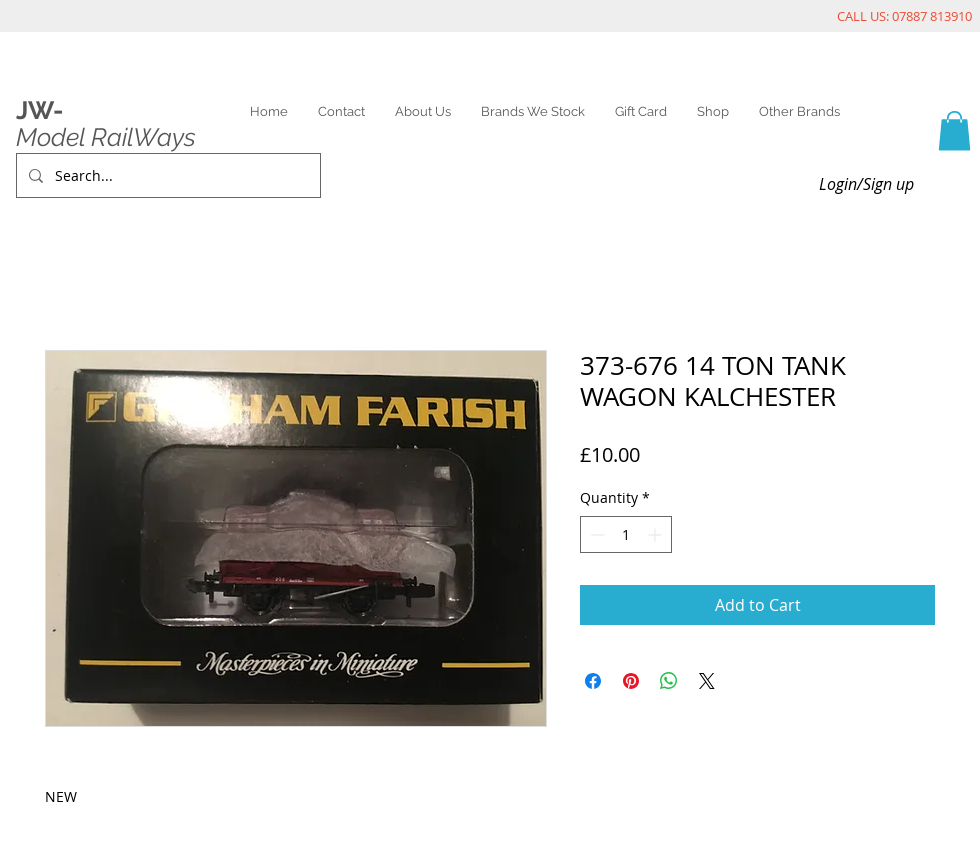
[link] (954, 130)
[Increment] (656, 534)
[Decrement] (595, 534)
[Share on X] (707, 681)
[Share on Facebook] (593, 681)
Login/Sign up (866, 184)
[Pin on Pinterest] (631, 681)
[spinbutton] (626, 534)
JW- (39, 110)
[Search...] (166, 175)
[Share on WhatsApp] (669, 681)
